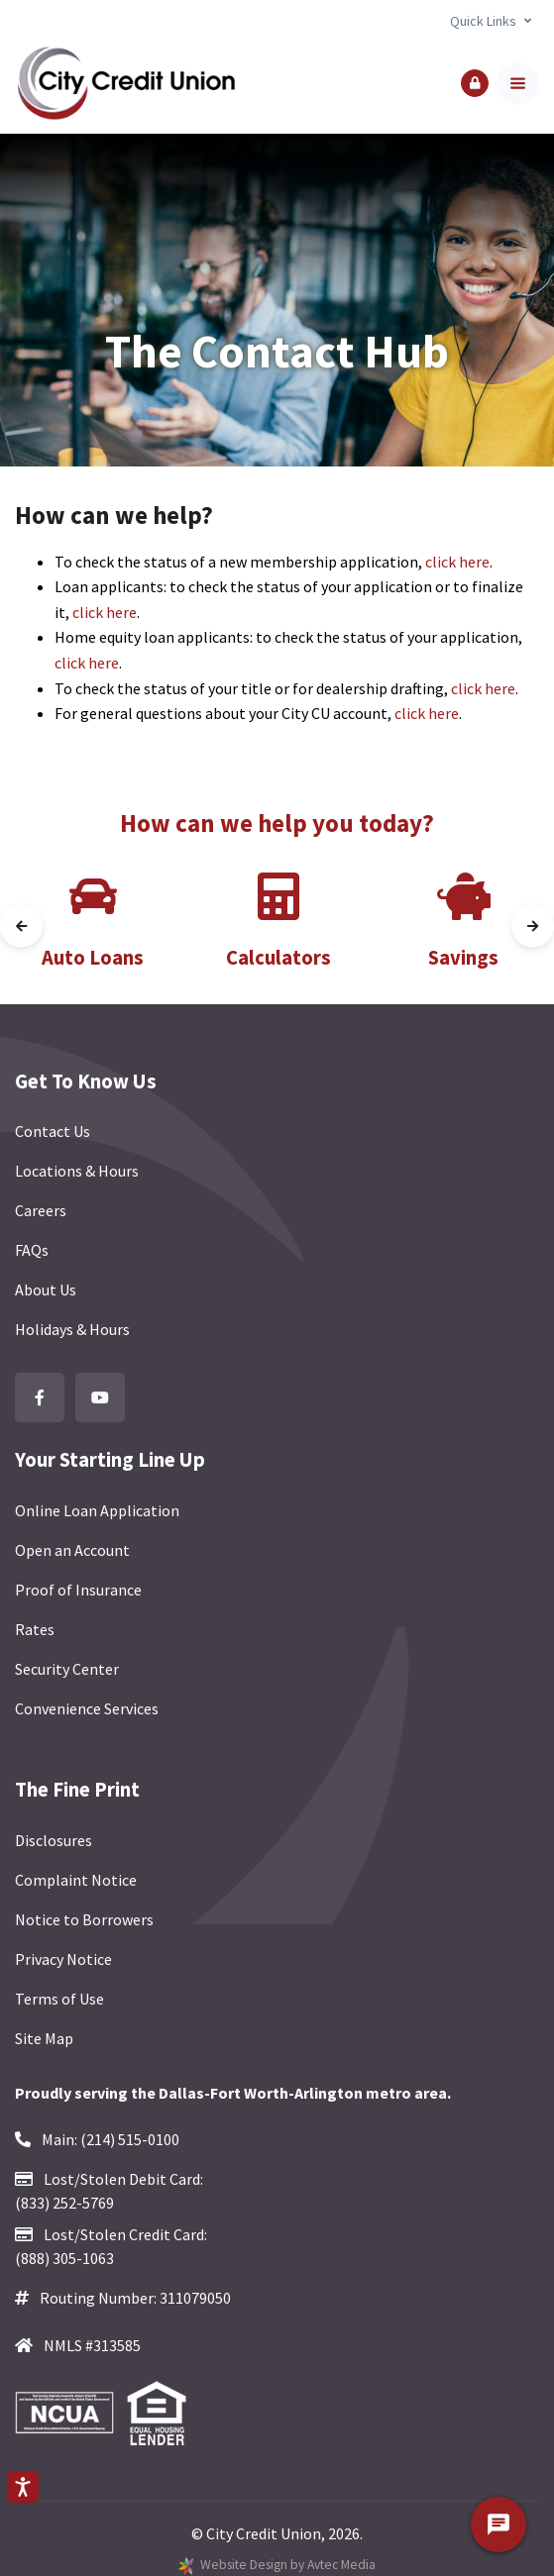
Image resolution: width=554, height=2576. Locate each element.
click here (457, 561)
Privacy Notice (63, 1959)
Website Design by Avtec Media (288, 2564)
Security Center (67, 1669)
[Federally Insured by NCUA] (70, 2413)
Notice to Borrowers (84, 1919)
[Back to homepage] (126, 84)
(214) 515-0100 (129, 2139)
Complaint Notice (76, 1880)
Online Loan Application (97, 1510)
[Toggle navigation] (518, 83)
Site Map (44, 2038)
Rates (35, 1629)
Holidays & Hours (72, 1329)
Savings (463, 958)
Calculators (278, 958)
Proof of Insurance (78, 1589)
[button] (475, 83)
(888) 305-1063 (64, 2258)
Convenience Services (87, 1708)
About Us (45, 1289)
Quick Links (483, 21)
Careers (40, 1210)
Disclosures (53, 1840)
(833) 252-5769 (64, 2203)
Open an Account (72, 1550)
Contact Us (52, 1131)
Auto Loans (93, 958)
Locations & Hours (77, 1171)
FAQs (32, 1250)
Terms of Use (59, 1999)
